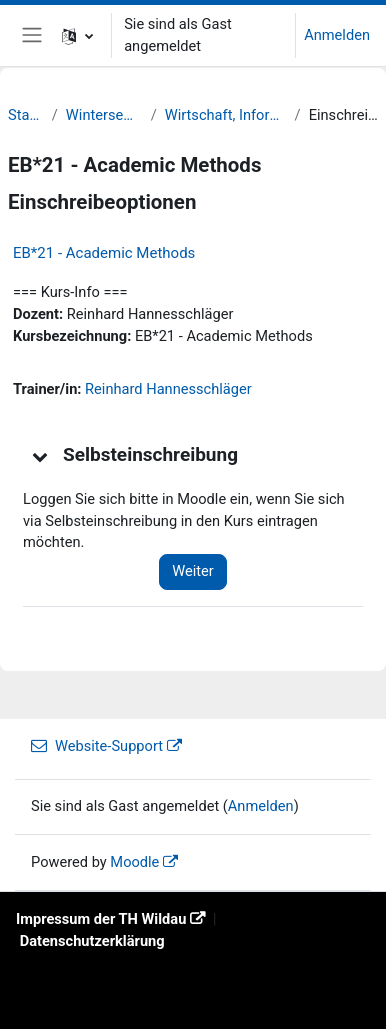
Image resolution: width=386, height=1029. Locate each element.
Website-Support (97, 746)
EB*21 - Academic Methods (104, 253)
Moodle (134, 862)
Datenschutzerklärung (92, 941)
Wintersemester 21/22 (104, 115)
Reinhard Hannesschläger (168, 389)
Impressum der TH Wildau (101, 919)
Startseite (26, 115)
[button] (77, 35)
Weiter (193, 571)
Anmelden (337, 35)
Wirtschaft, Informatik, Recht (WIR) (226, 115)
